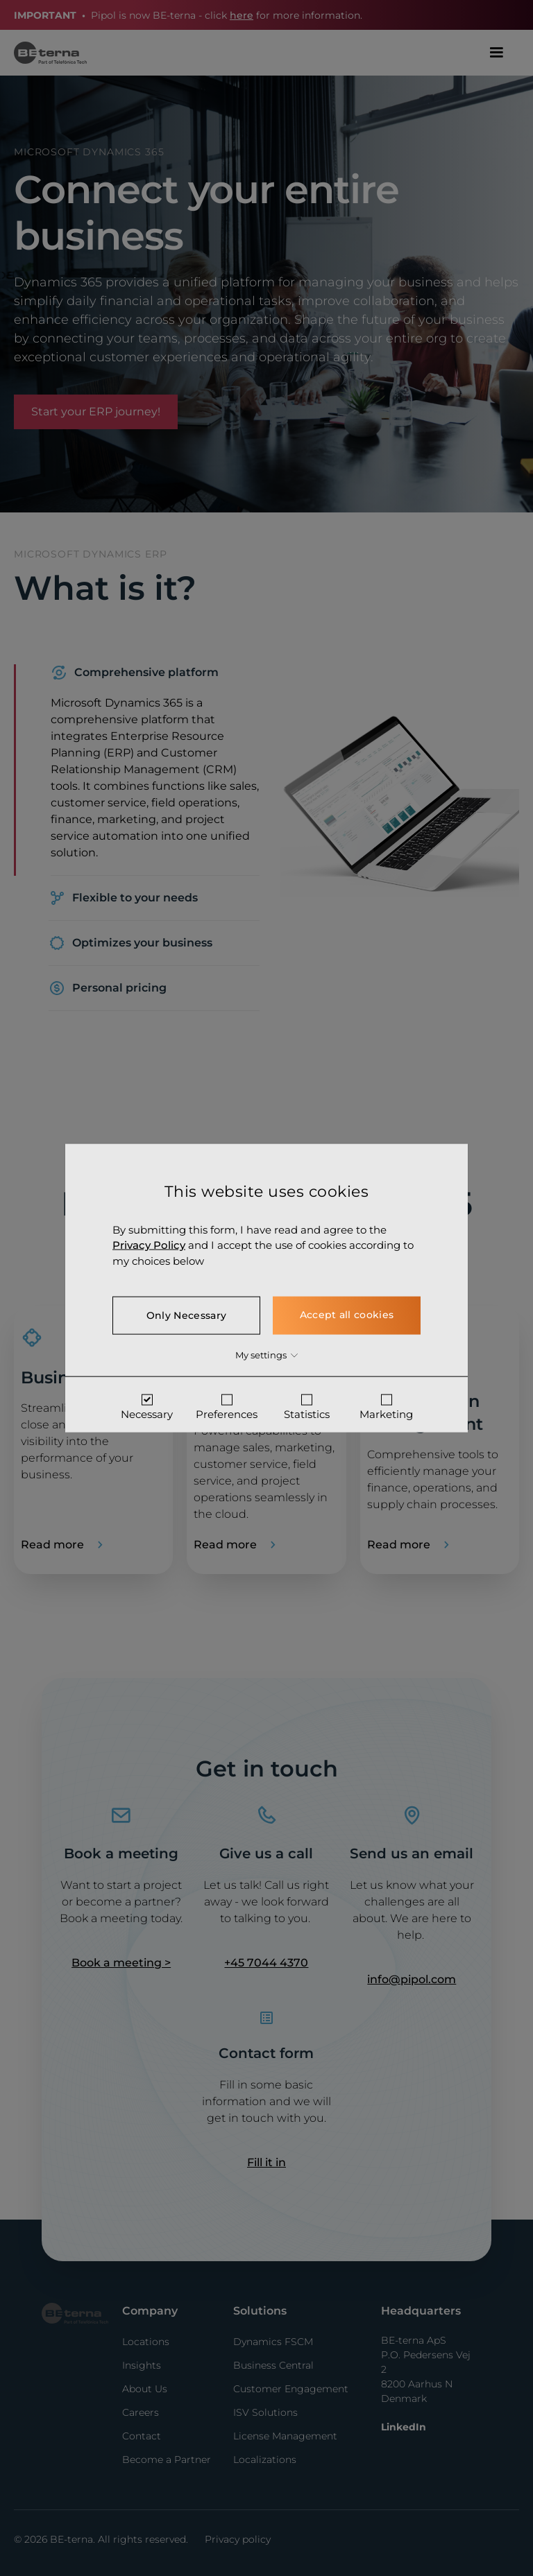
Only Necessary (186, 1315)
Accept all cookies (347, 1314)
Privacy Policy (148, 1245)
